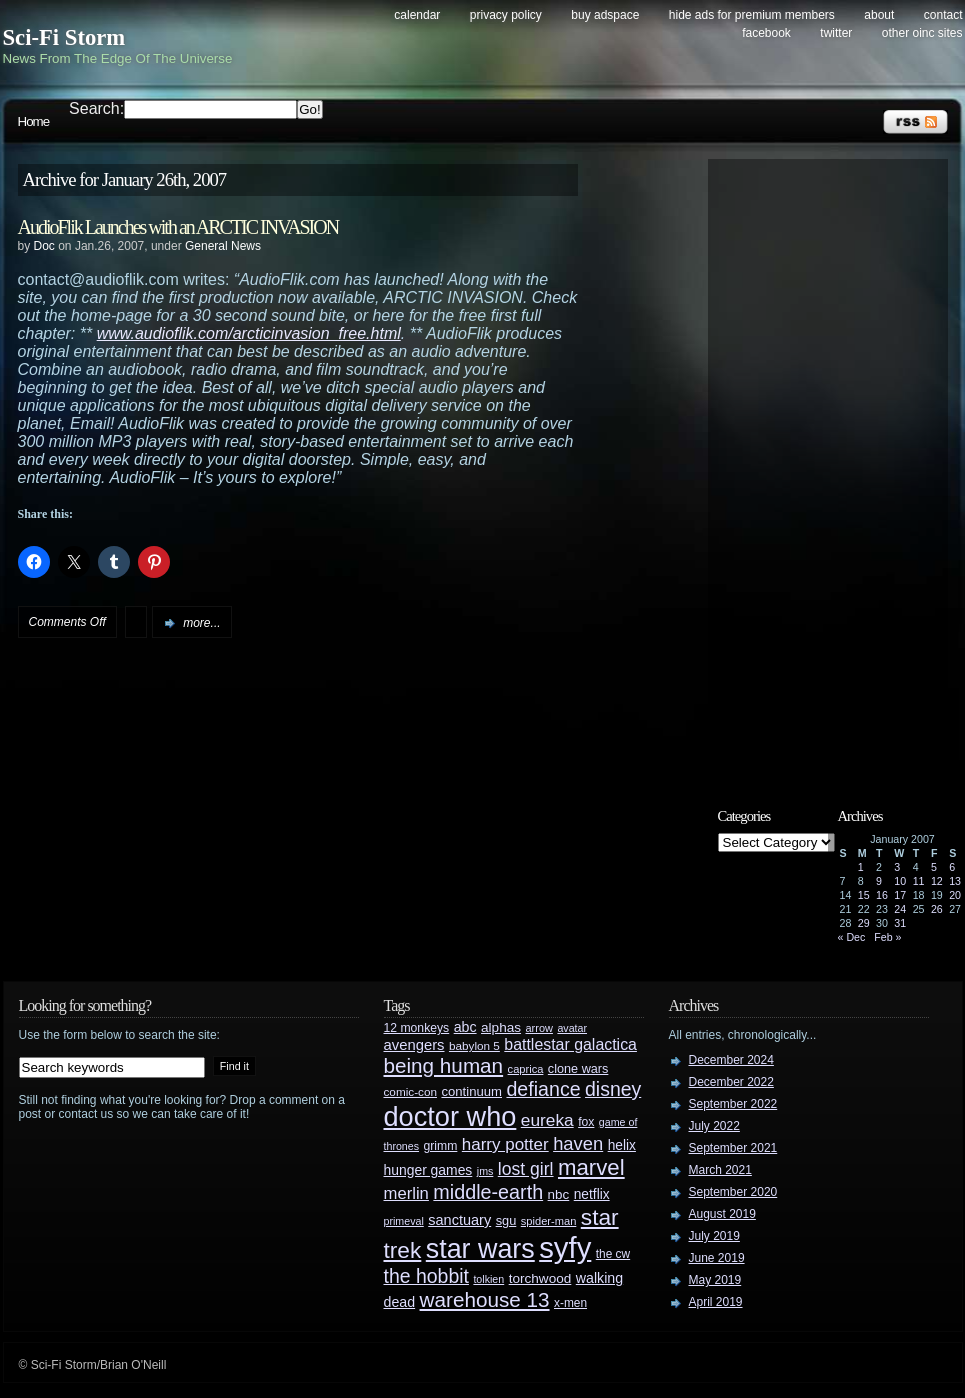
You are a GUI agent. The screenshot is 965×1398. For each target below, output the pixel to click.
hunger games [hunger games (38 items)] (428, 1170)
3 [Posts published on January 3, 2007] (897, 867)
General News (223, 246)
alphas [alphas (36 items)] (501, 1027)
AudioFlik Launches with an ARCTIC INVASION (178, 227)
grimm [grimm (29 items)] (441, 1146)
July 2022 (714, 1126)
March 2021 (720, 1170)
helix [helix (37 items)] (622, 1145)
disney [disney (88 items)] (613, 1089)
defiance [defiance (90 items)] (543, 1089)
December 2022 (731, 1082)
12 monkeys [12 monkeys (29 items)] (417, 1028)
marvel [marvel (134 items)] (591, 1167)
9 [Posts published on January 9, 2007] (879, 881)
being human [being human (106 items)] (444, 1065)
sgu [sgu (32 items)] (506, 1220)
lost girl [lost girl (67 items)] (526, 1169)
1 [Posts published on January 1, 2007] (861, 867)
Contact (943, 15)
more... (201, 623)
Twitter (836, 33)
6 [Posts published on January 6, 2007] (952, 867)
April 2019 (716, 1302)
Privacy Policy (506, 15)
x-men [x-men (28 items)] (570, 1303)
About (879, 15)
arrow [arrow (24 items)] (539, 1028)
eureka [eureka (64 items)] (547, 1120)
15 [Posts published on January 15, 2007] (864, 895)
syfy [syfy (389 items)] (565, 1247)
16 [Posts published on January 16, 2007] (882, 895)
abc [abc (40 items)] (465, 1027)
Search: (96, 108)
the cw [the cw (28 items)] (613, 1254)
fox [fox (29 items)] (586, 1122)
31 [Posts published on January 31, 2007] (900, 923)
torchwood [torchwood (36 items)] (540, 1278)
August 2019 (722, 1214)
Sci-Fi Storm (64, 37)
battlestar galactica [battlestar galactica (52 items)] (570, 1044)
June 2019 (717, 1258)
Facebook (766, 33)
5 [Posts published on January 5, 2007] (934, 867)
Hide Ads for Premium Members (752, 15)
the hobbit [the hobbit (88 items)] (426, 1276)
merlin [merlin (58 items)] (406, 1193)
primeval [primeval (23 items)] (404, 1221)
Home (34, 121)
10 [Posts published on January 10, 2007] (900, 881)
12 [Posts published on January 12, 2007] (937, 881)
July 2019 (714, 1236)
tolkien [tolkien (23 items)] (488, 1279)
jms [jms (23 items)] (485, 1171)
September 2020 (733, 1192)
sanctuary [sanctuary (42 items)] (459, 1220)
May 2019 (715, 1280)
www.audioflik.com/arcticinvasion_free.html (249, 333)
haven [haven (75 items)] (578, 1143)
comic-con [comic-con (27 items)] (410, 1091)
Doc (44, 246)
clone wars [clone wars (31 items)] (578, 1069)
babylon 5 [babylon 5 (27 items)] (474, 1045)
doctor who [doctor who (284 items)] (450, 1116)
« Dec (852, 937)
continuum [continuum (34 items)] (471, 1091)
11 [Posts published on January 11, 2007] (919, 881)
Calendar (417, 15)
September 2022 (733, 1104)
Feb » (887, 937)
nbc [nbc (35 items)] (559, 1194)
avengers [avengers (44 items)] (414, 1045)
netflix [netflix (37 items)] (592, 1194)
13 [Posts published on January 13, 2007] (955, 881)
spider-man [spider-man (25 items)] (549, 1221)
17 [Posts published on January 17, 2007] (900, 895)
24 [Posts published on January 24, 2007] (900, 909)
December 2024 (731, 1060)
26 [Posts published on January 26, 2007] (937, 909)
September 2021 (733, 1148)
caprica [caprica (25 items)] (526, 1069)
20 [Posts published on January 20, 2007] (955, 895)
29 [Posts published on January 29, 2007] (864, 923)
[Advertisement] (838, 467)
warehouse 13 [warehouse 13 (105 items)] (485, 1299)
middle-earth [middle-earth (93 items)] (488, 1192)
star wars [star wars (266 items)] (480, 1249)
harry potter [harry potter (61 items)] (505, 1144)
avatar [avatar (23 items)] (572, 1028)
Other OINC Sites (922, 33)
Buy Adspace (605, 15)
